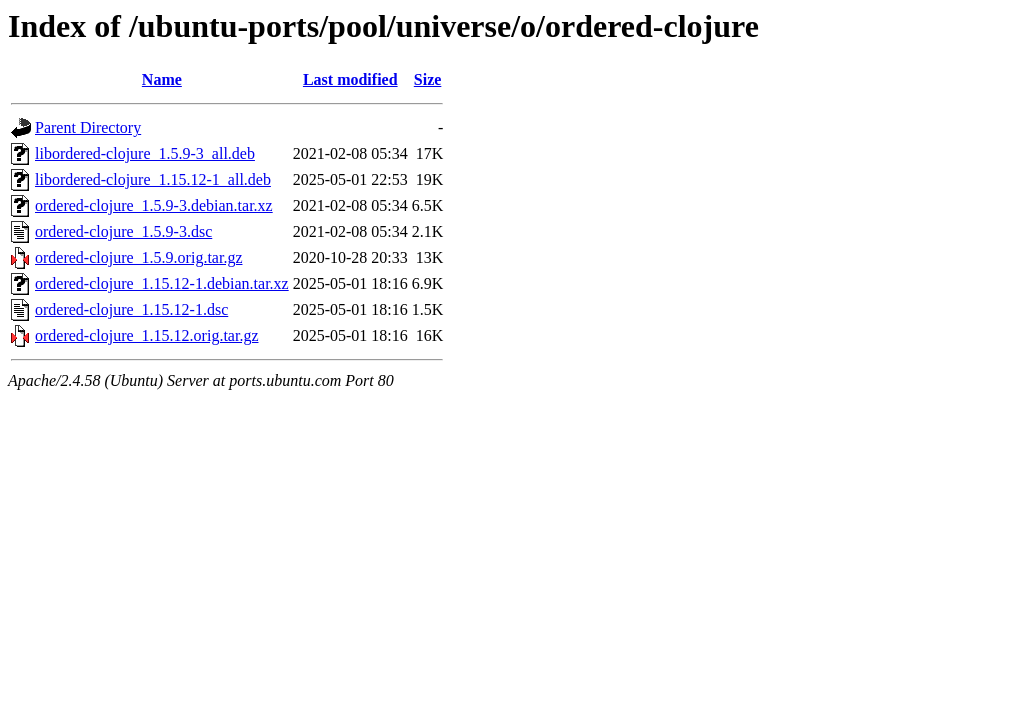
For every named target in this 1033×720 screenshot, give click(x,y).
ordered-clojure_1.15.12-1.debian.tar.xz (162, 283)
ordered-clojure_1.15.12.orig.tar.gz (146, 335)
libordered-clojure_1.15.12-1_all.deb (153, 179)
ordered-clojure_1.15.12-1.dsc (131, 309)
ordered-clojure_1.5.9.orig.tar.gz (138, 257)
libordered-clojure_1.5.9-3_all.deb (145, 153)
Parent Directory (88, 127)
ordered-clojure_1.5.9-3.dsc (123, 231)
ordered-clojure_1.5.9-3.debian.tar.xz (154, 205)
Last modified (350, 79)
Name (162, 79)
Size (428, 79)
